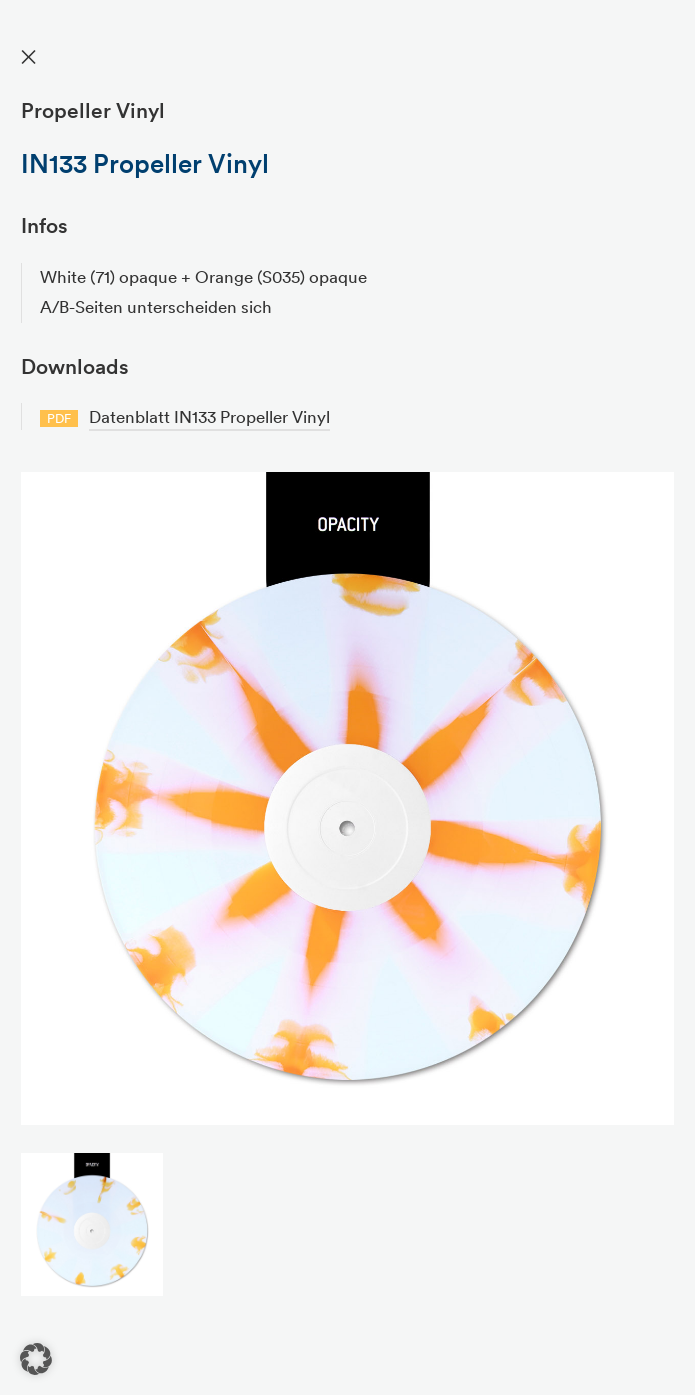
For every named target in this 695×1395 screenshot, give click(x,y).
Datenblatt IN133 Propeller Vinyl (209, 416)
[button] (36, 1359)
